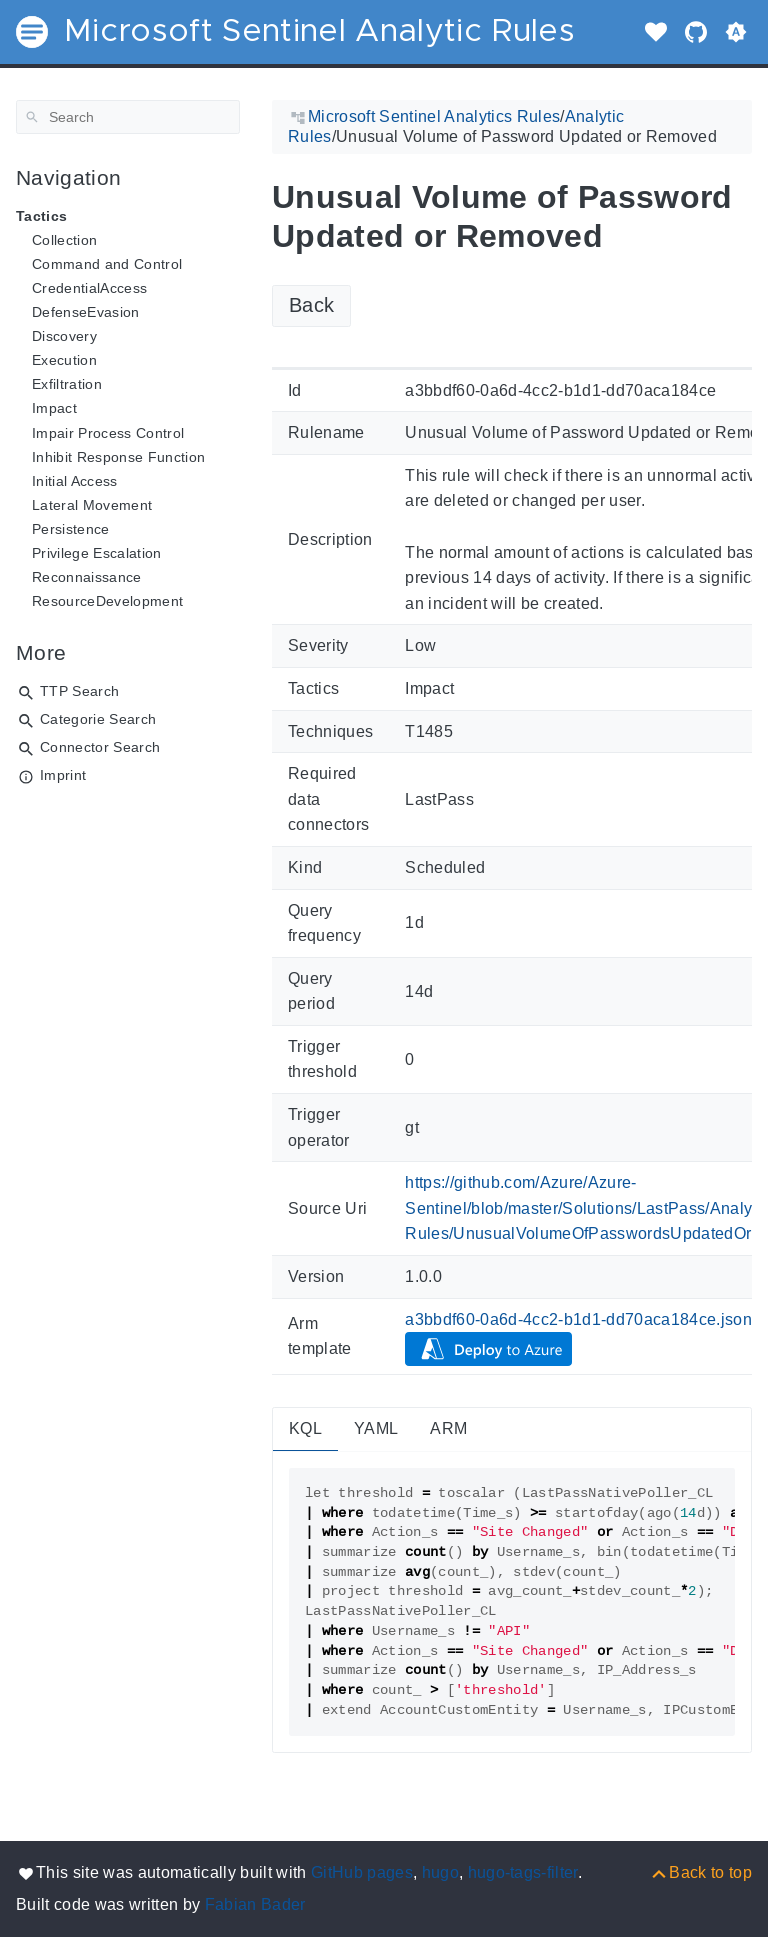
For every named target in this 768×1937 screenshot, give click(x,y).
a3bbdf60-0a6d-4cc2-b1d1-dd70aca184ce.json (578, 1319)
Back (311, 305)
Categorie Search (98, 719)
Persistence (71, 529)
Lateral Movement (92, 505)
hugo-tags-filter (523, 1872)
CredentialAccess (89, 288)
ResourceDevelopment (107, 601)
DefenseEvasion (86, 312)
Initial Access (75, 481)
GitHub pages (362, 1872)
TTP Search (79, 691)
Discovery (64, 336)
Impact (54, 408)
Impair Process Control (108, 433)
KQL (305, 1428)
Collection (64, 240)
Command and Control (107, 264)
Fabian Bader (255, 1904)
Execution (64, 360)
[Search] (128, 117)
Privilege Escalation (97, 553)
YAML (376, 1428)
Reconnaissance (87, 577)
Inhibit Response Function (118, 457)
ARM (448, 1428)
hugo (440, 1872)
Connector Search (100, 747)
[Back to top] (700, 1872)
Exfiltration (67, 384)
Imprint (63, 775)
